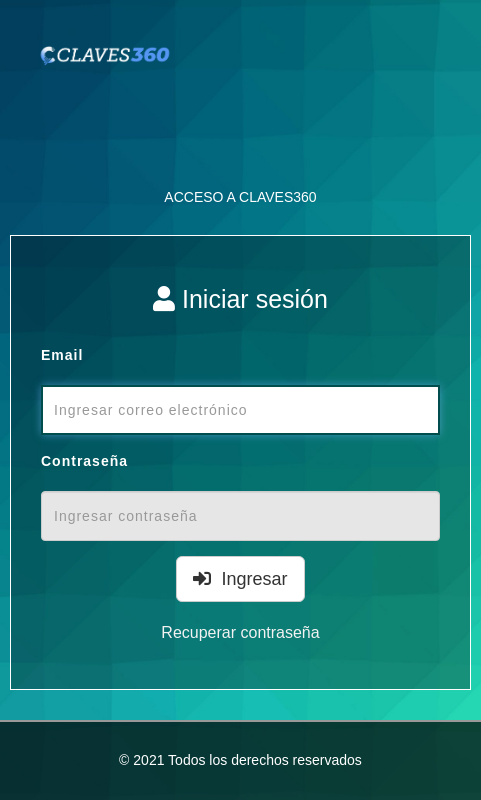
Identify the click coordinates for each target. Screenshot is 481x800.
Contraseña (84, 461)
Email (62, 355)
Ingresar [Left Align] (240, 579)
